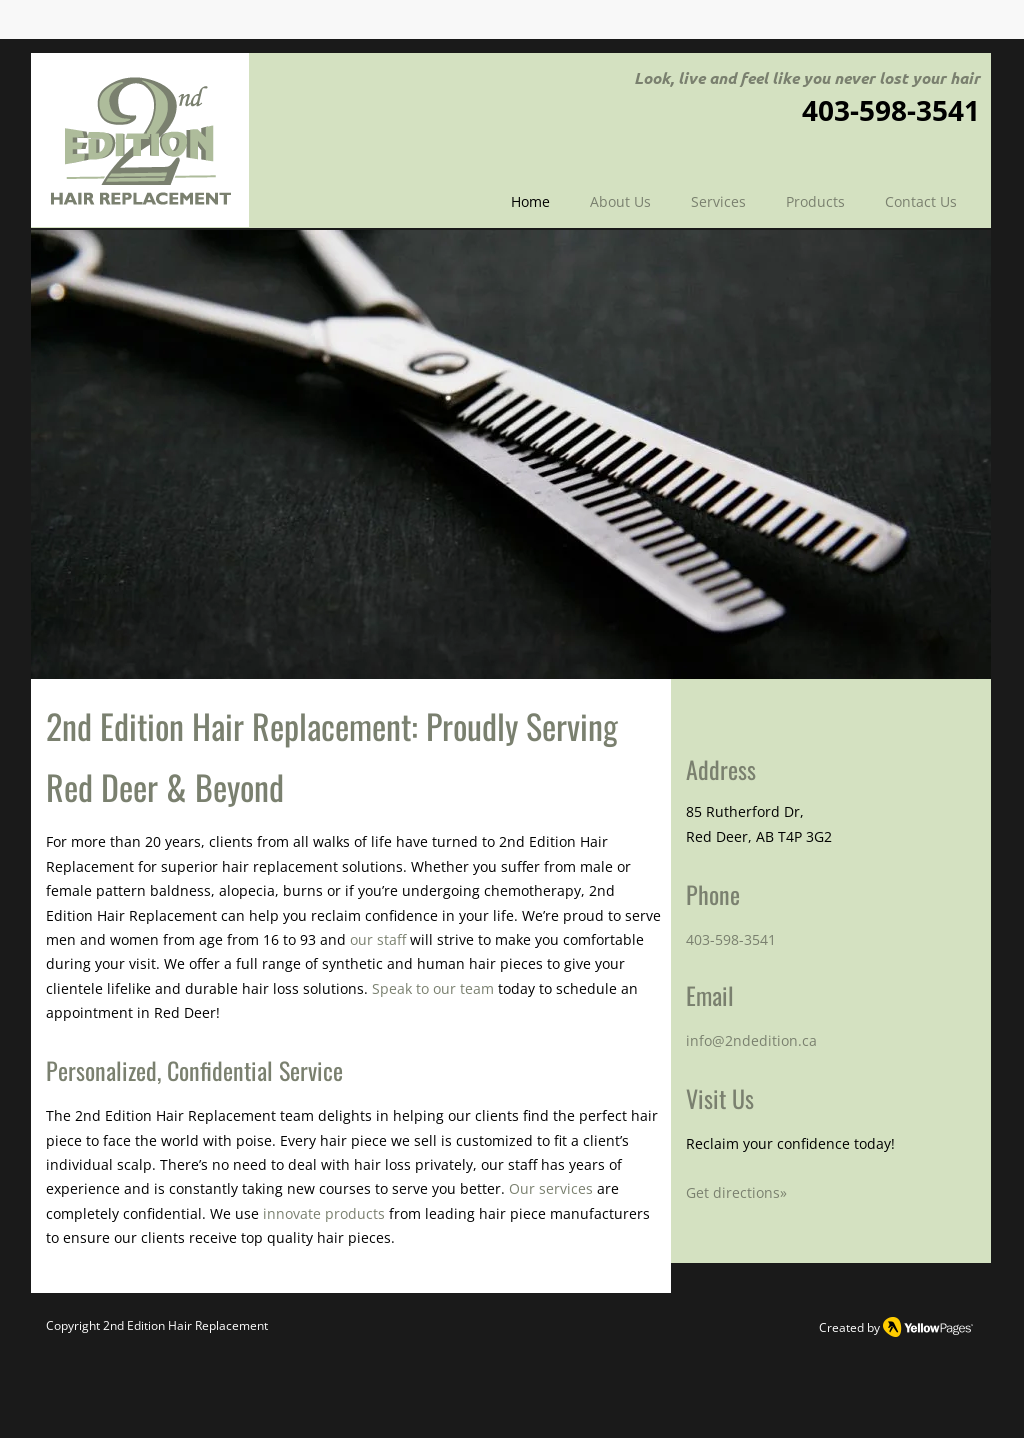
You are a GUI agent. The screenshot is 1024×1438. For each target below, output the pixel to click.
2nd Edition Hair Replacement (185, 1325)
